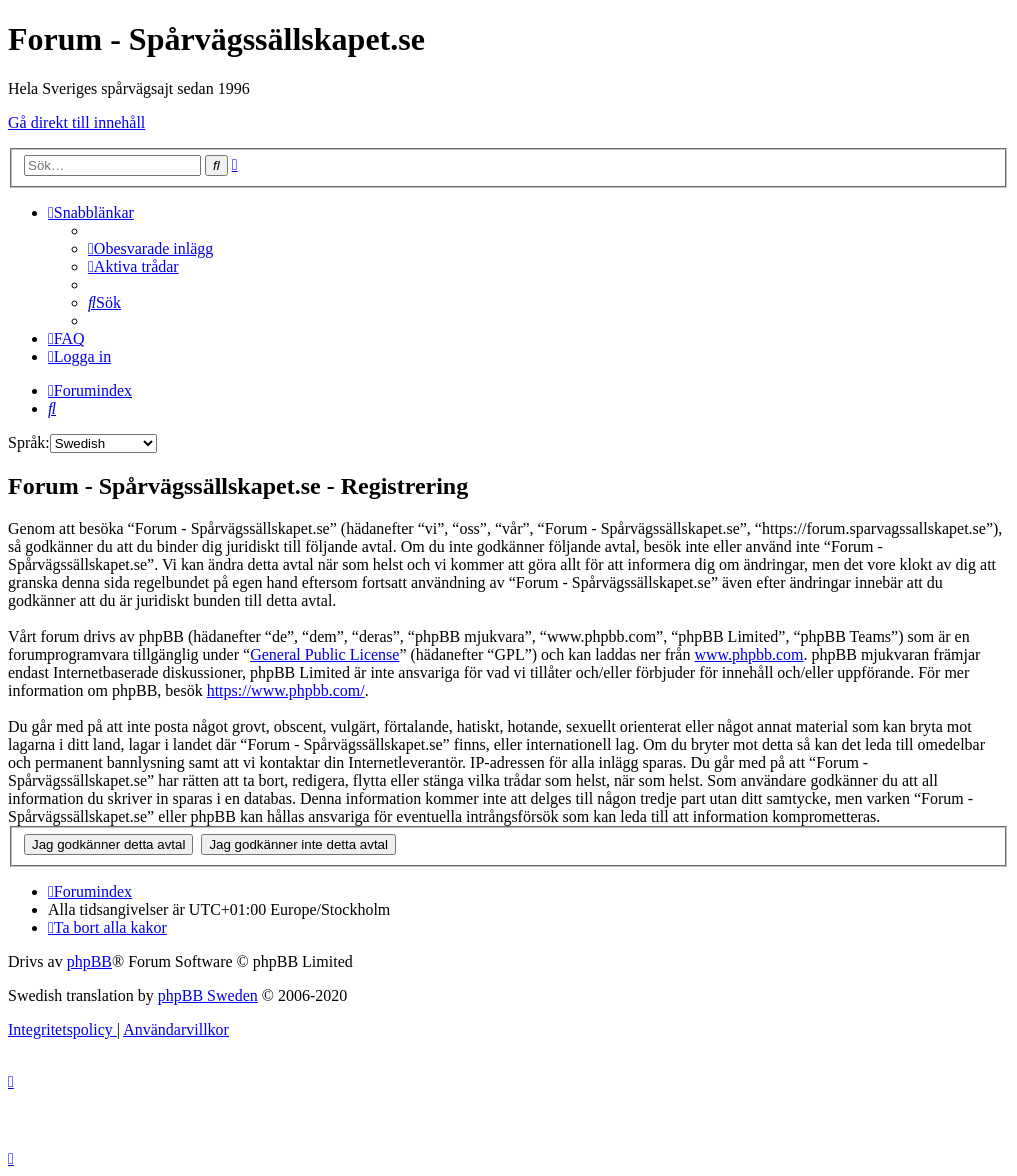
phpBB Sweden (208, 995)
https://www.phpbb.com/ (286, 690)
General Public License (324, 654)
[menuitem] (150, 248)
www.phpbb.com (748, 654)
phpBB (89, 961)
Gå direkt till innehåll (76, 122)
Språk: (29, 442)
